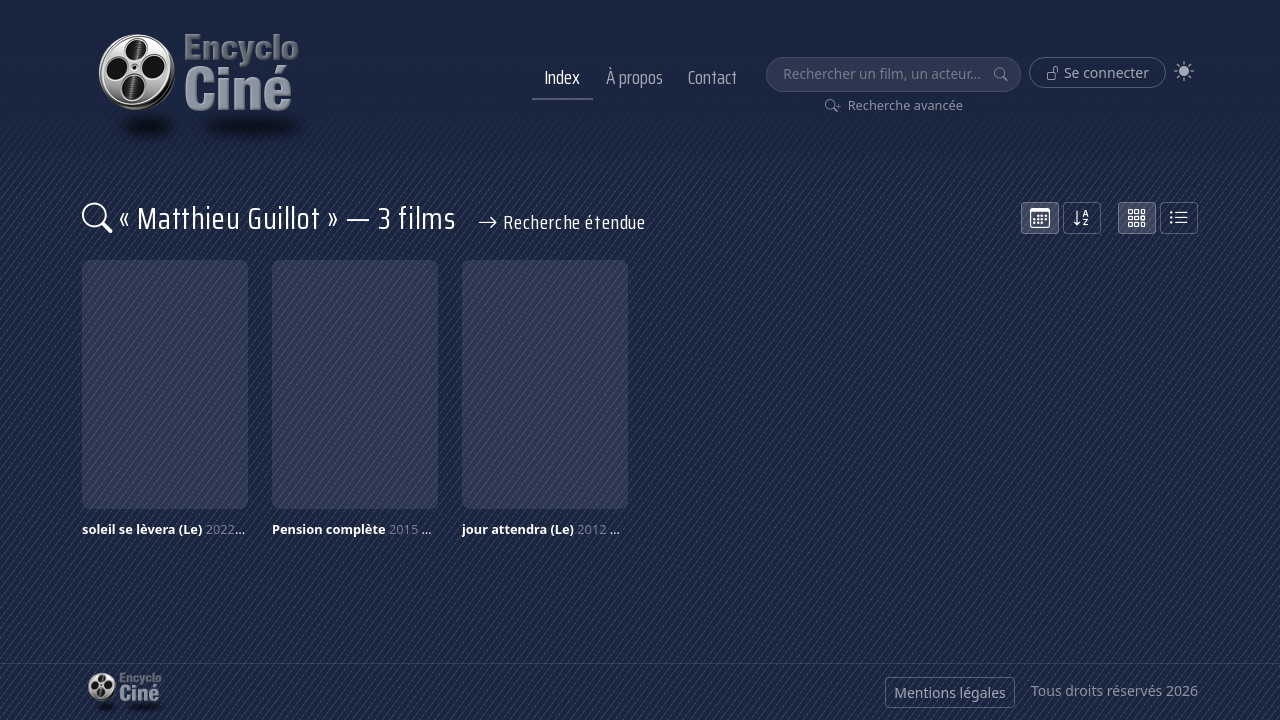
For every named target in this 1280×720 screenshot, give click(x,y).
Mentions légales (950, 692)
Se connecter (1097, 72)
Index (562, 77)
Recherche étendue (562, 222)
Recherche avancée (894, 105)
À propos (634, 77)
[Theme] (1184, 71)
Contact (712, 77)
